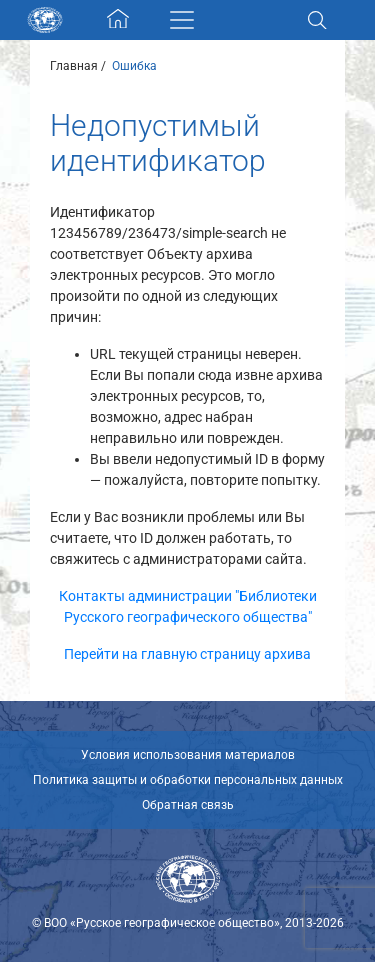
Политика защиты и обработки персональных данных (188, 780)
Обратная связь (188, 805)
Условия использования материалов (188, 755)
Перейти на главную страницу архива (187, 654)
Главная (74, 66)
